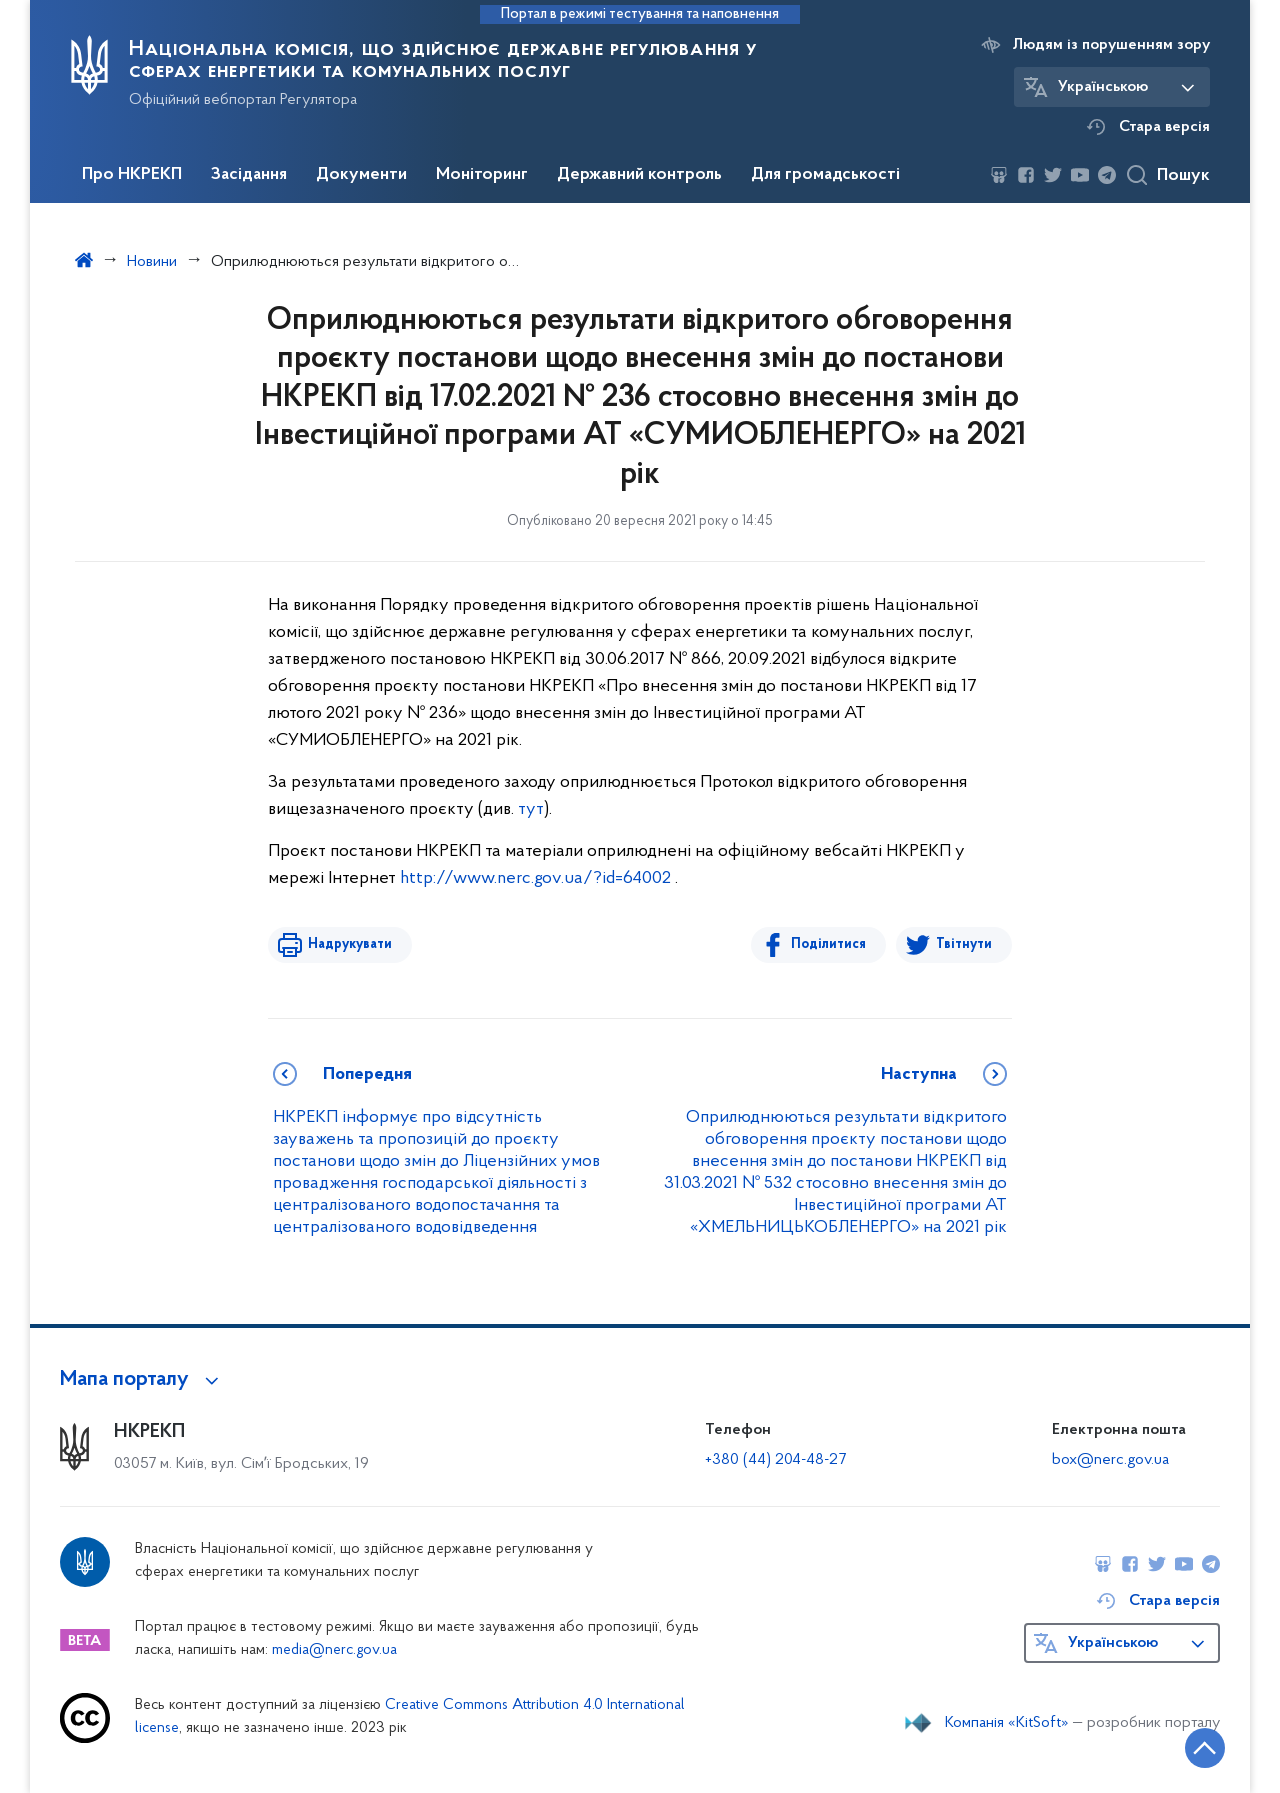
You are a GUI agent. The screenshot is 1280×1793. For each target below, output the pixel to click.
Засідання (249, 175)
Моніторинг (482, 175)
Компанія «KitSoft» (1007, 1723)
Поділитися (828, 944)
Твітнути (964, 944)
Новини (152, 262)
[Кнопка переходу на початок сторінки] (1205, 1748)
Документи (361, 175)
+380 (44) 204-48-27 (775, 1460)
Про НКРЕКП (132, 175)
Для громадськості (825, 175)
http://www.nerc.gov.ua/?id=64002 (535, 878)
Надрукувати (350, 944)
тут (531, 809)
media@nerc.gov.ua (334, 1650)
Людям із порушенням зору (1111, 45)
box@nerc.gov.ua (1110, 1460)
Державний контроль (639, 175)
